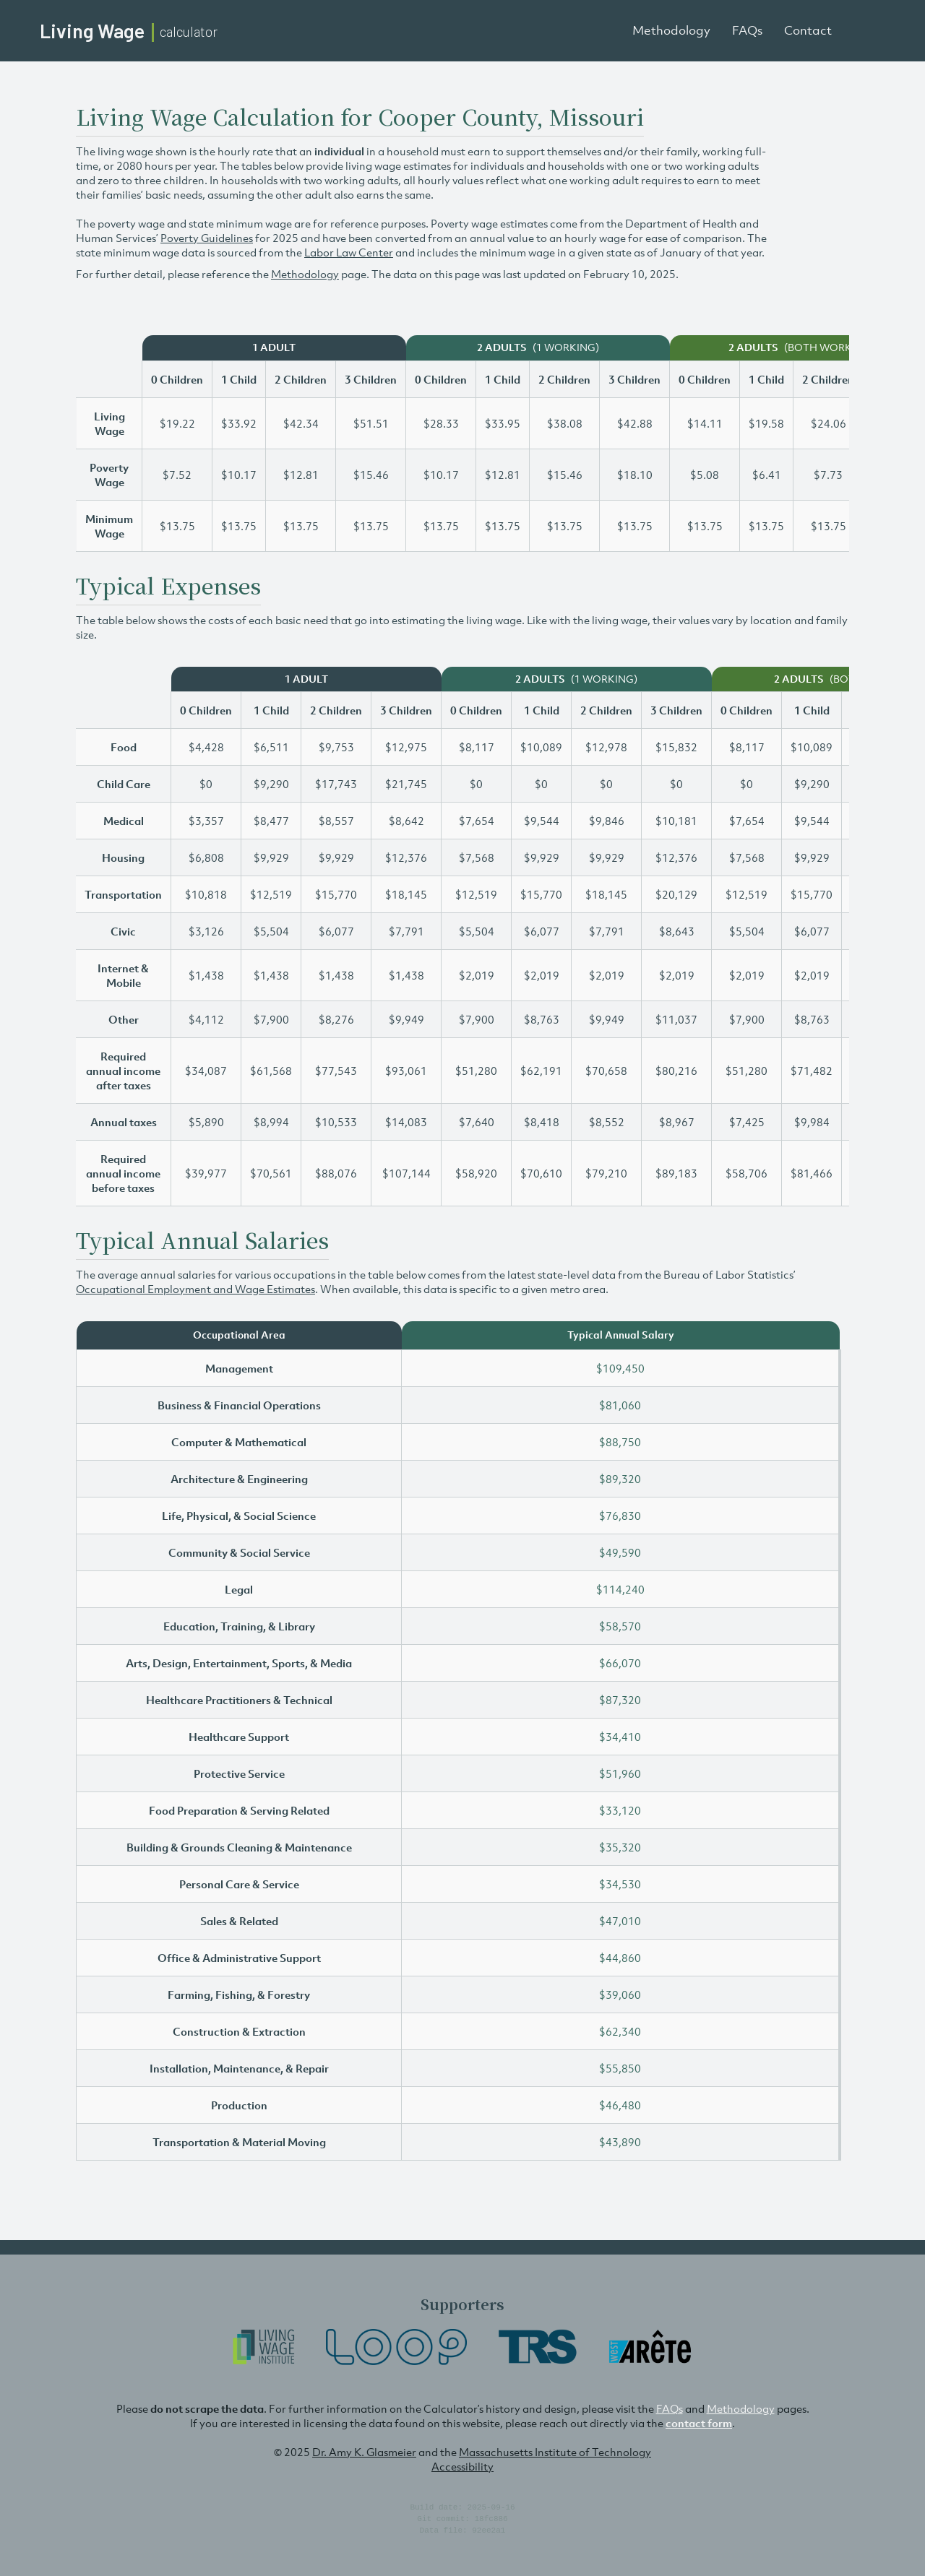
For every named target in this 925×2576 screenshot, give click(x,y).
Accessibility (462, 2466)
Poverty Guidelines (206, 237)
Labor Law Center (348, 252)
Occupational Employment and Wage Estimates (195, 1288)
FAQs (747, 30)
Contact (808, 30)
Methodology (671, 30)
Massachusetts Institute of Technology (555, 2452)
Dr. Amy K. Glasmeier (364, 2452)
